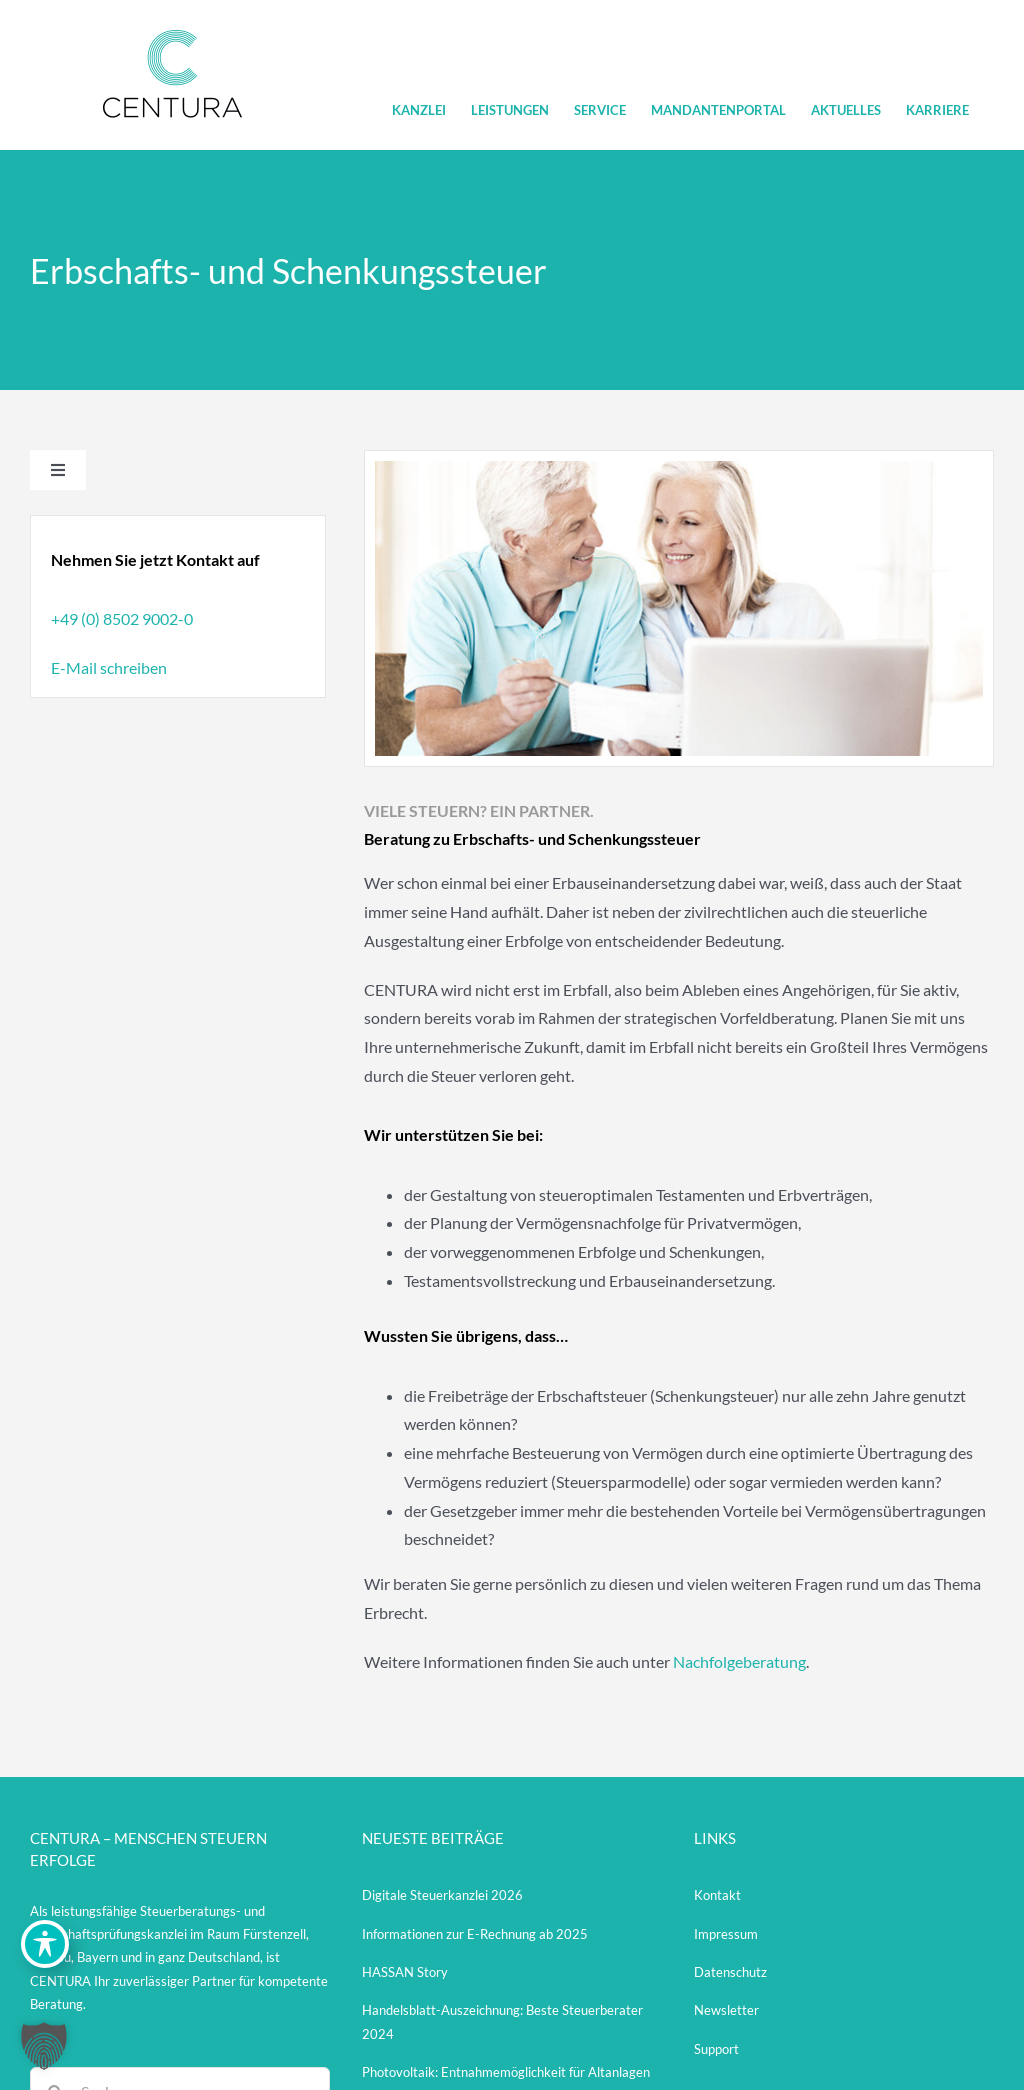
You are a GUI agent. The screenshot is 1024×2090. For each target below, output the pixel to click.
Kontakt (717, 1895)
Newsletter (726, 2010)
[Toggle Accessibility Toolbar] (45, 1944)
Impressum (726, 1934)
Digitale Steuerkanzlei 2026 (442, 1895)
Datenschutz (730, 1972)
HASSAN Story (405, 1972)
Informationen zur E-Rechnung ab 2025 (475, 1934)
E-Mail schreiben (109, 667)
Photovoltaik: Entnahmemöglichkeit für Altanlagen (506, 2072)
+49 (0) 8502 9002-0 (122, 618)
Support (716, 2049)
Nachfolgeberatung (739, 1661)
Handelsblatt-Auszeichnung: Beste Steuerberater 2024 (502, 2021)
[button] (44, 2046)
